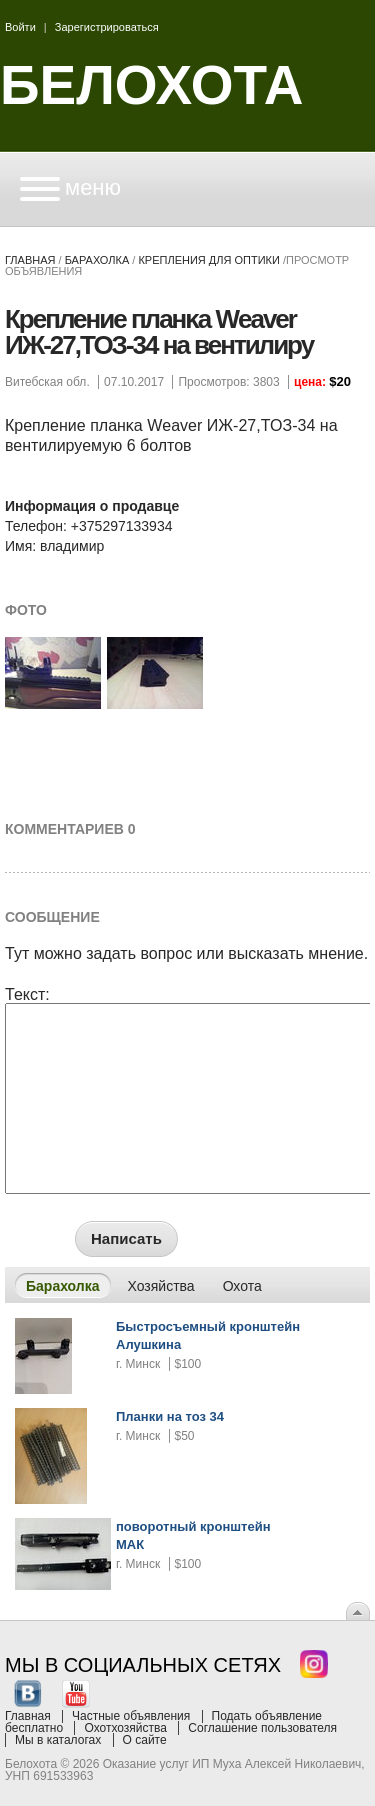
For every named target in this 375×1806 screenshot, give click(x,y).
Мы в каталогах (58, 1740)
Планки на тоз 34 (170, 1416)
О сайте (145, 1740)
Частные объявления (131, 1716)
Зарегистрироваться (107, 27)
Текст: (27, 995)
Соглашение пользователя (262, 1728)
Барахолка (97, 260)
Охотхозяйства (125, 1728)
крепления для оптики (208, 260)
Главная (30, 260)
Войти (20, 27)
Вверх (358, 1611)
